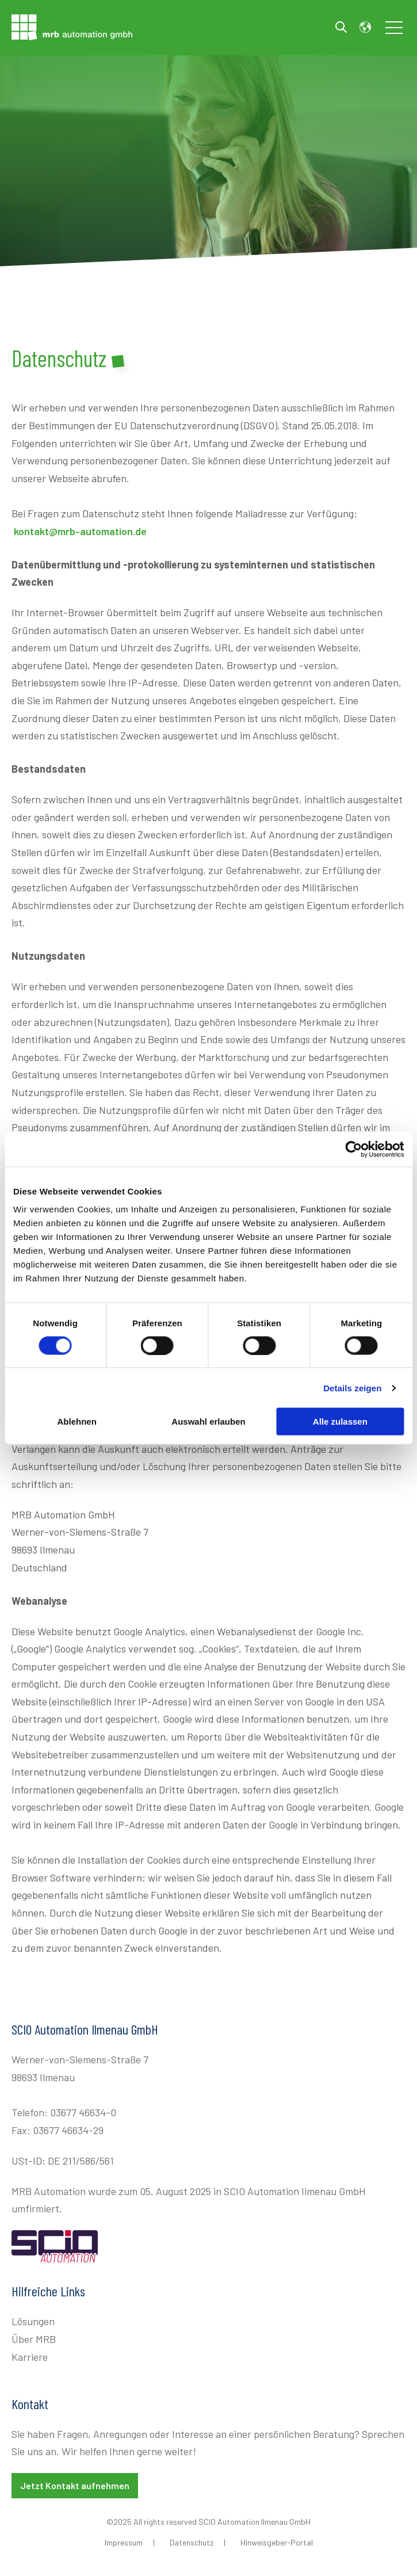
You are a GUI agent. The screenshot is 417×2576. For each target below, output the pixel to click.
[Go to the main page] (72, 27)
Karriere (30, 2356)
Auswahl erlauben (208, 1421)
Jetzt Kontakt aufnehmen (74, 2485)
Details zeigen (352, 1387)
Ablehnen (77, 1421)
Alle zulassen (340, 1421)
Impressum (124, 2542)
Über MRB (34, 2339)
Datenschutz (191, 2542)
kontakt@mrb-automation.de (80, 531)
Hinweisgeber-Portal (276, 2542)
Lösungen (33, 2321)
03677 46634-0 (83, 2112)
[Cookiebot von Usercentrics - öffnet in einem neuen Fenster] (353, 1149)
